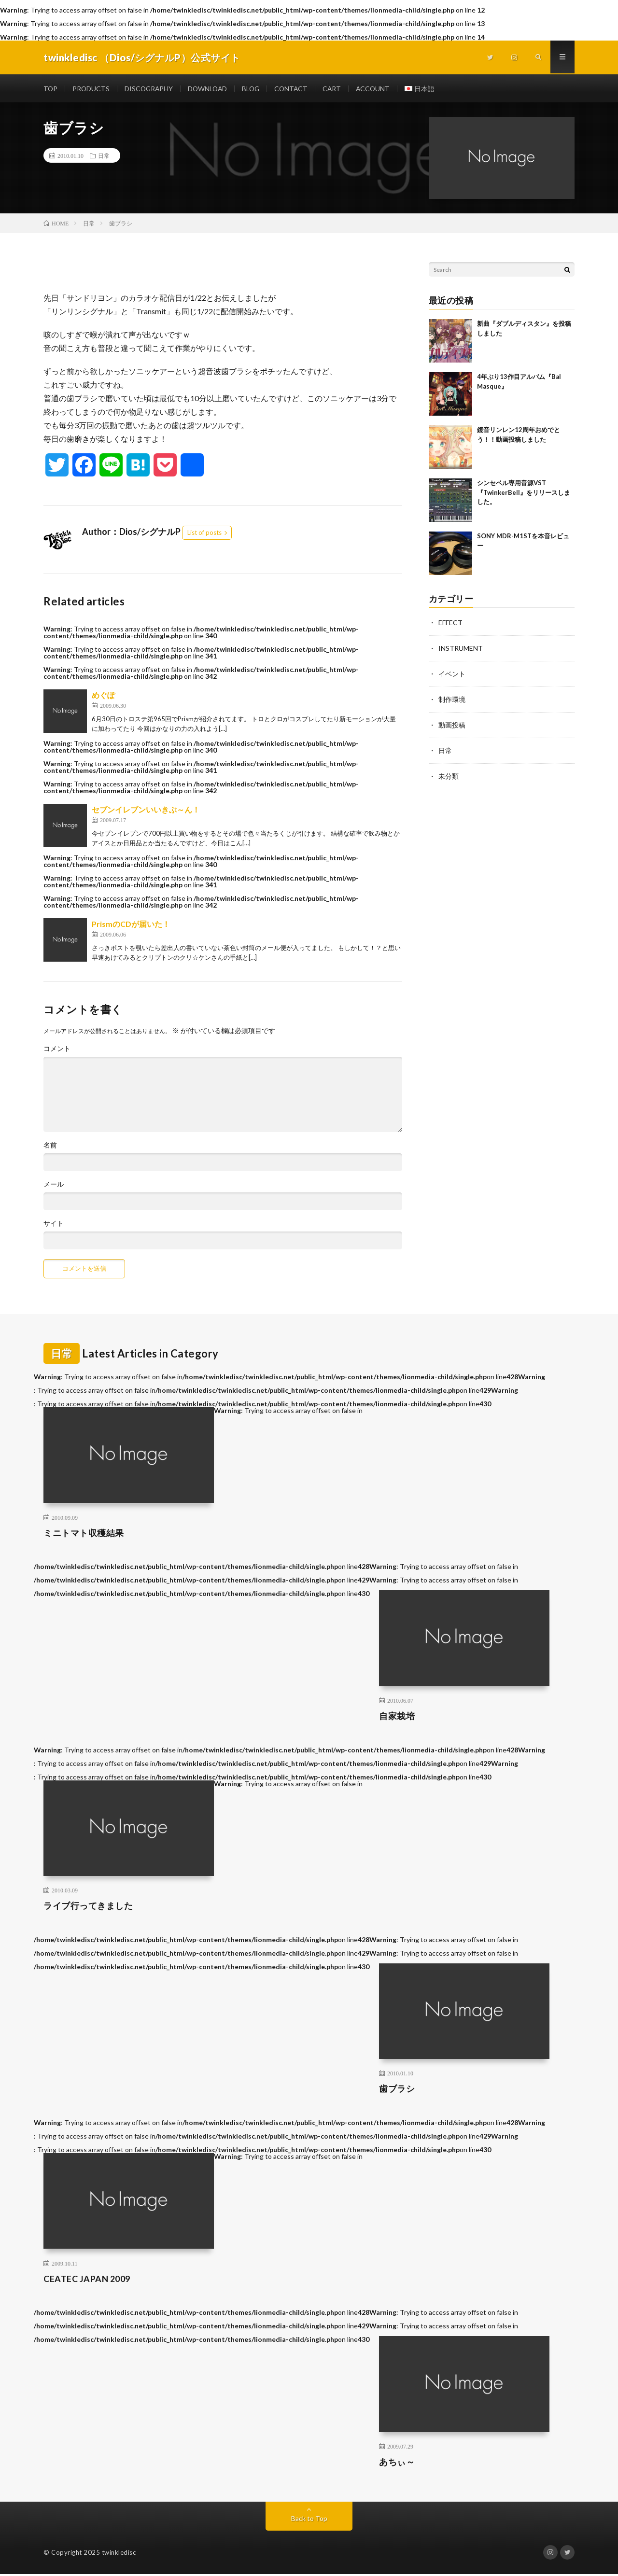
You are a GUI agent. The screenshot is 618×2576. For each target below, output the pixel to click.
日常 (104, 156)
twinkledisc (119, 2554)
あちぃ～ (397, 2463)
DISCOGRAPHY (150, 88)
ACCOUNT (379, 88)
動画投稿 (451, 724)
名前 (50, 1146)
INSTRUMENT (460, 648)
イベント (451, 674)
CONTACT (296, 88)
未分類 (448, 774)
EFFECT (450, 623)
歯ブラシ (397, 2090)
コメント (56, 1049)
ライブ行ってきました (88, 1907)
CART (337, 88)
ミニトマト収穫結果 (83, 1533)
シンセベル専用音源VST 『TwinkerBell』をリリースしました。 (523, 493)
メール (53, 1185)
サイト (53, 1224)
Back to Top (309, 2520)
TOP (50, 88)
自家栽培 (397, 1716)
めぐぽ (103, 695)
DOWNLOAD (210, 88)
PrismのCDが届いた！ (131, 924)
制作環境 (451, 699)
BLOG (255, 88)
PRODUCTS (92, 88)
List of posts (204, 533)
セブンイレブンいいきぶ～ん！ (146, 810)
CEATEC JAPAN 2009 (86, 2280)
